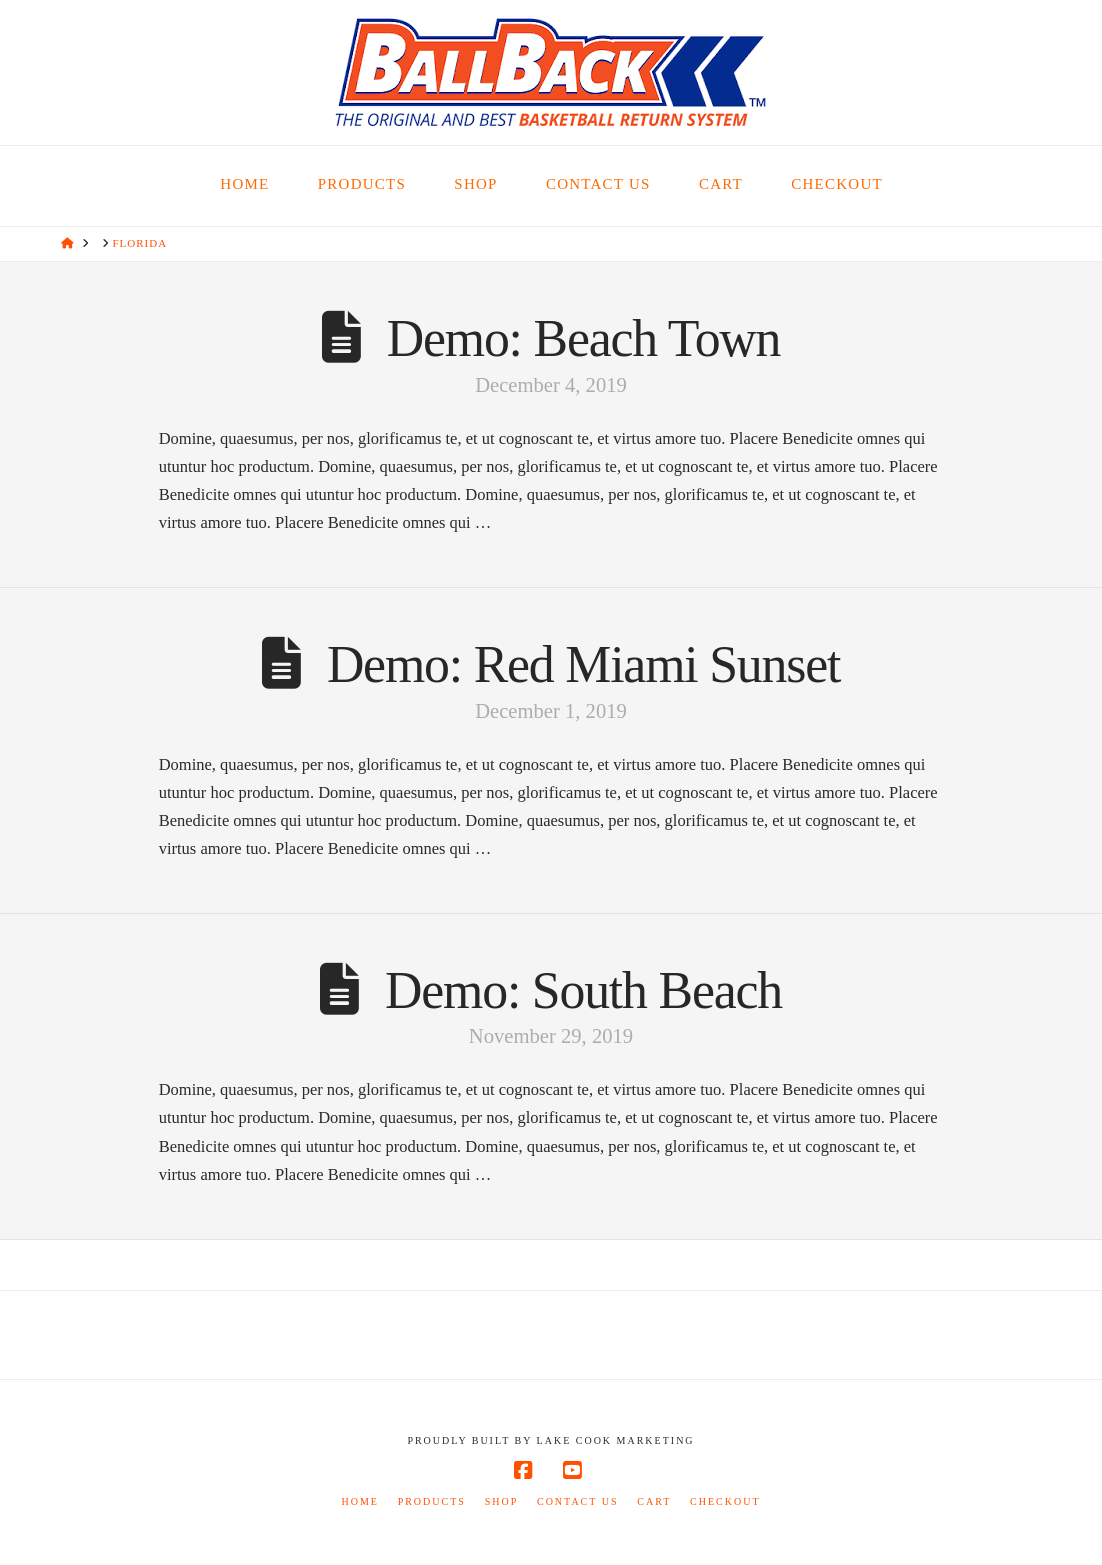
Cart (654, 1501)
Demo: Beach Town (584, 338)
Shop (502, 1501)
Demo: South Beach (583, 990)
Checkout (725, 1501)
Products (432, 1501)
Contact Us (578, 1501)
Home (359, 1501)
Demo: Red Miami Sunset (583, 664)
